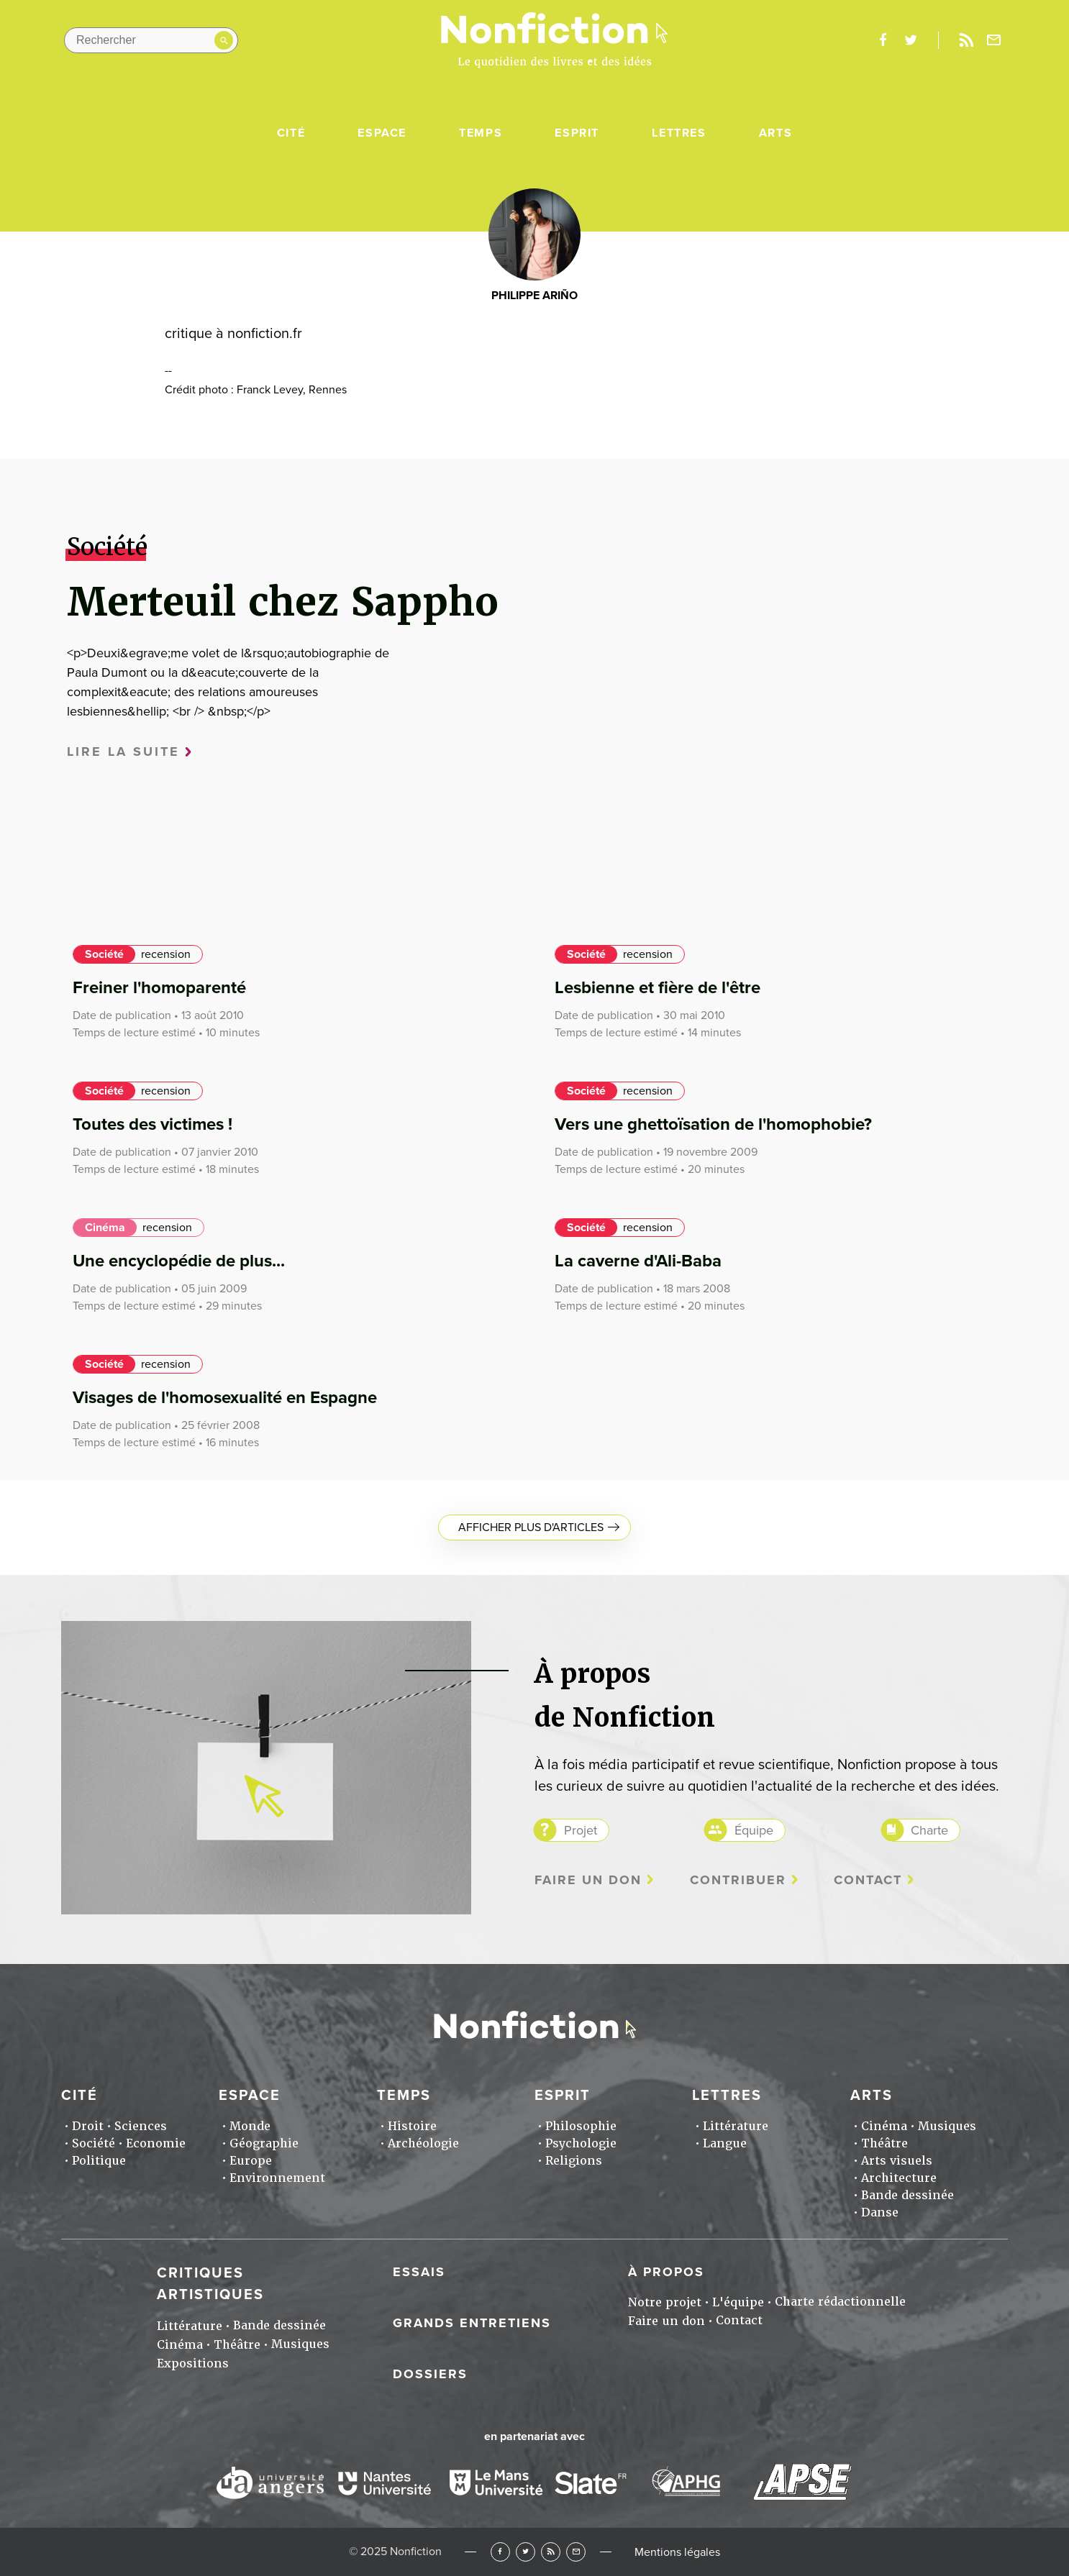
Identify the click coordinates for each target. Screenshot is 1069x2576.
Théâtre (884, 2143)
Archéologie (423, 2143)
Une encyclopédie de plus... (179, 1261)
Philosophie (581, 2126)
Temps (480, 133)
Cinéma (105, 1227)
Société (104, 954)
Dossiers (430, 2374)
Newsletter (994, 40)
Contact (868, 1880)
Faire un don (588, 1880)
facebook (882, 40)
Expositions (193, 2363)
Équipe (753, 1830)
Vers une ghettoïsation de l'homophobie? (713, 1124)
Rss (966, 40)
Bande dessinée (907, 2195)
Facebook (500, 2552)
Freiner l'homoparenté (159, 987)
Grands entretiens (472, 2323)
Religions (573, 2160)
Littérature (735, 2126)
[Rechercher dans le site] (151, 40)
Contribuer (738, 1880)
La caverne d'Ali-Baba (638, 1261)
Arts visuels (896, 2160)
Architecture (899, 2178)
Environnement (277, 2178)
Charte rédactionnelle (840, 2301)
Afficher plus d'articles (531, 1527)
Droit (88, 2126)
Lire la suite (123, 751)
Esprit (577, 133)
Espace (382, 133)
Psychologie (581, 2143)
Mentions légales (677, 2552)
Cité (291, 133)
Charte (929, 1830)
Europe (250, 2160)
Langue (725, 2143)
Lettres (679, 133)
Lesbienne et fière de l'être (657, 987)
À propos (666, 2272)
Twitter (525, 2552)
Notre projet (664, 2302)
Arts (775, 133)
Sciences (140, 2126)
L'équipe (738, 2302)
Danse (880, 2212)
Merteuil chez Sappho (283, 601)
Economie (156, 2143)
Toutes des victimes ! (152, 1124)
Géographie (264, 2143)
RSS (550, 2552)
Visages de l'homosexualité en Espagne (225, 1397)
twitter (910, 40)
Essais (419, 2272)
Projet (580, 1830)
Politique (99, 2160)
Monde (249, 2126)
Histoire (412, 2126)
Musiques (947, 2126)
